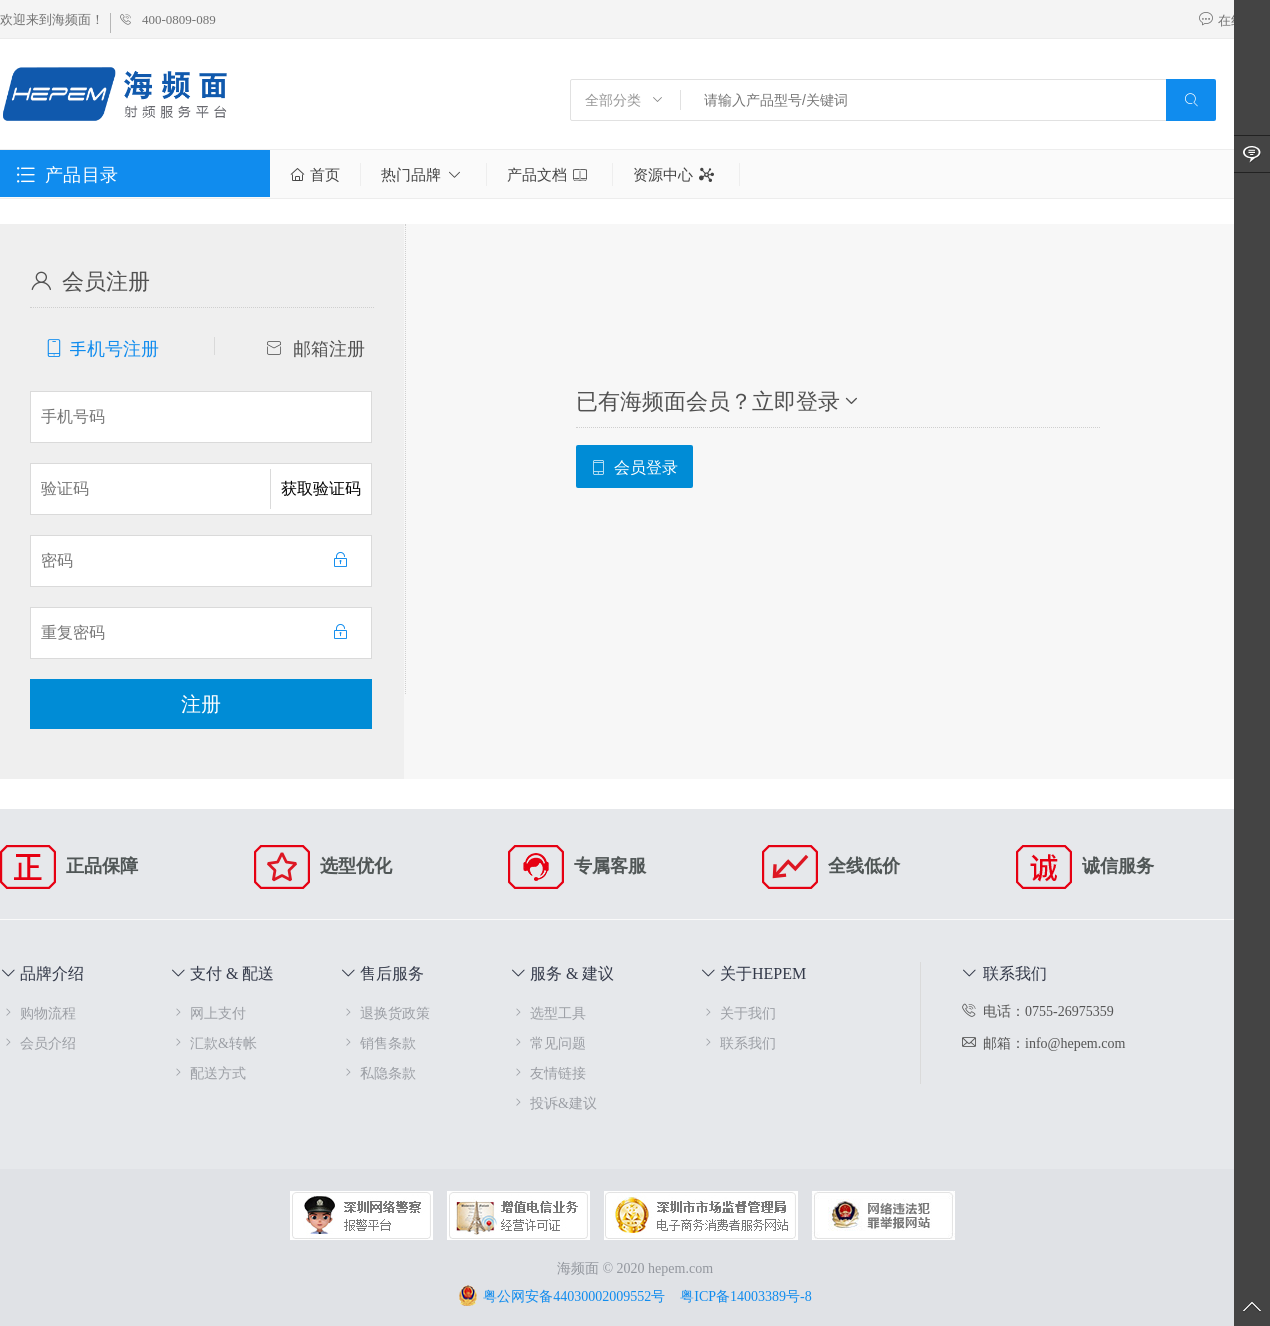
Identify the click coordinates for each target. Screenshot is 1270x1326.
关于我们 (738, 1012)
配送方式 (208, 1072)
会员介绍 (38, 1042)
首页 (315, 175)
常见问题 (548, 1042)
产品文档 (549, 175)
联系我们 (738, 1042)
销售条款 (378, 1042)
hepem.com (680, 1267)
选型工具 (548, 1012)
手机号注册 (102, 347)
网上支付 (208, 1012)
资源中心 (676, 175)
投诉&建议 (553, 1102)
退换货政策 (385, 1012)
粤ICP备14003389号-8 (745, 1295)
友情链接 (548, 1072)
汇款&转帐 (213, 1042)
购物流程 (38, 1012)
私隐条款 (378, 1072)
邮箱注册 (315, 347)
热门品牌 (423, 175)
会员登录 (634, 466)
